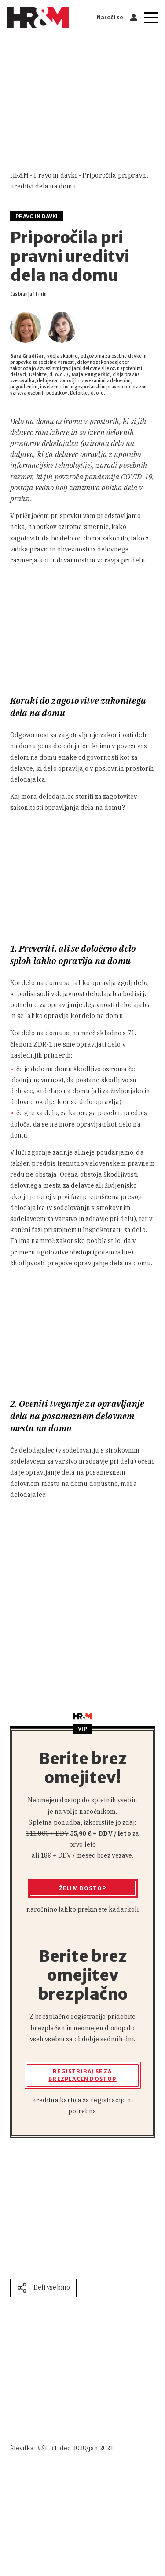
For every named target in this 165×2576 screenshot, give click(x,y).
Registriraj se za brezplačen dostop (82, 2075)
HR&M (19, 175)
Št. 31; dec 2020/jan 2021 (77, 2448)
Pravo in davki (55, 175)
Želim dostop (82, 1888)
